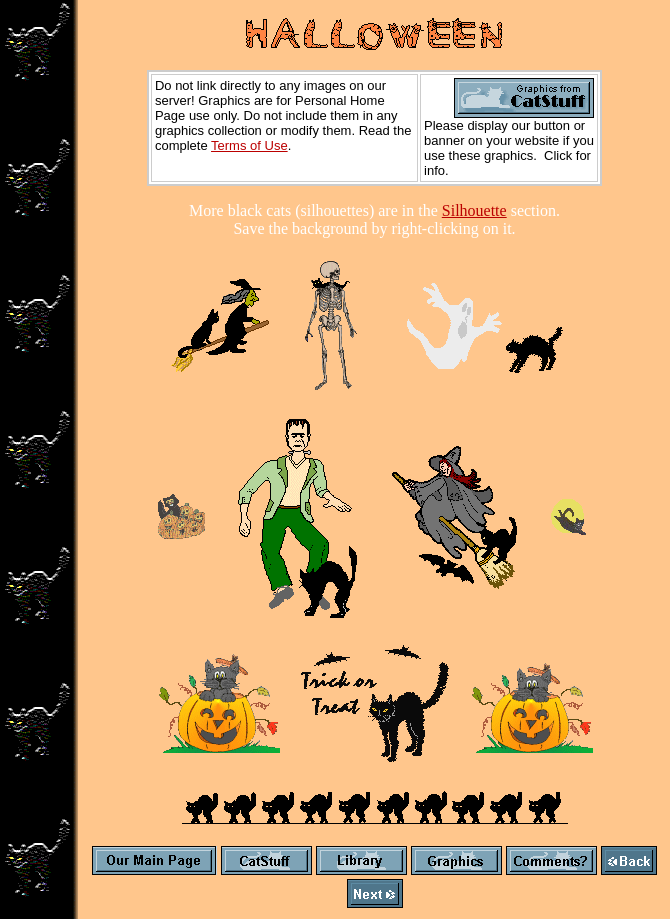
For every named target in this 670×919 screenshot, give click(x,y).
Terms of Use (249, 145)
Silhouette (474, 210)
